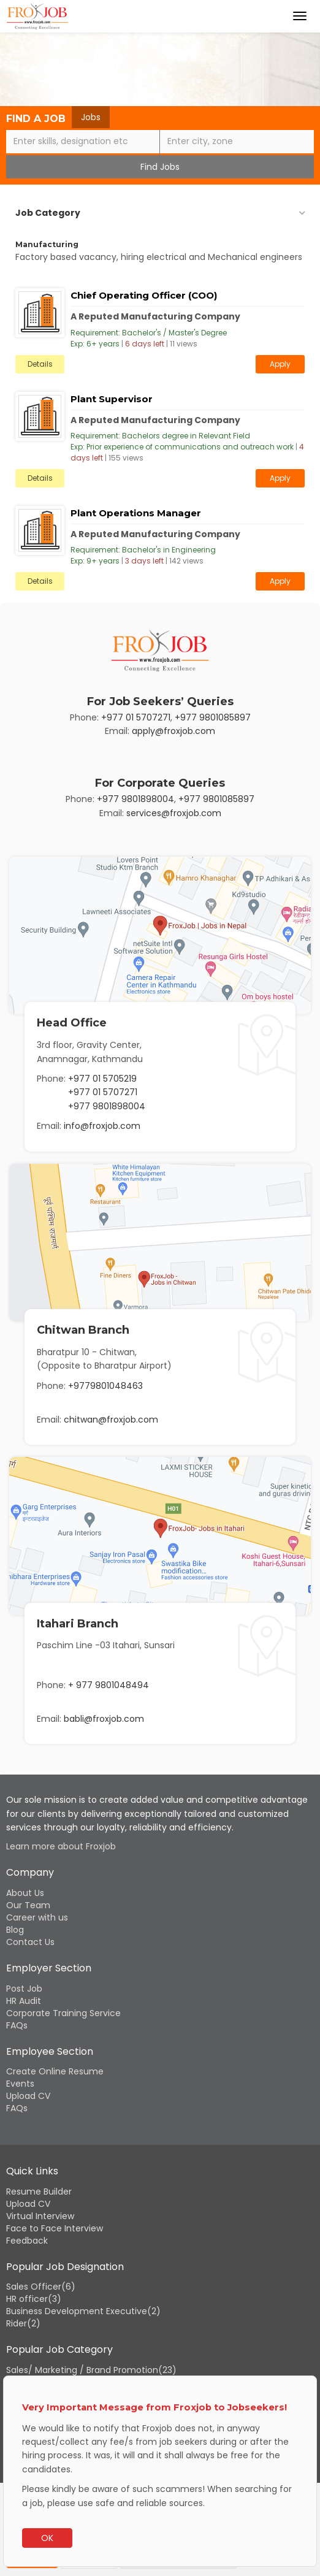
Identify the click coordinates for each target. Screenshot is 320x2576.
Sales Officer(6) (40, 2286)
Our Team (28, 1905)
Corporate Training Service (63, 2013)
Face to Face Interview (54, 2228)
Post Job (24, 1988)
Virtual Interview (40, 2216)
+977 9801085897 (213, 717)
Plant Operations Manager (135, 513)
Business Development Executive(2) (83, 2311)
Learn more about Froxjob (61, 1846)
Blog (15, 1930)
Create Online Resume (55, 2071)
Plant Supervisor (111, 399)
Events (20, 2083)
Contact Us (30, 1942)
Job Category (47, 213)
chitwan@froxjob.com (111, 1419)
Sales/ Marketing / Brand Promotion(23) (91, 2370)
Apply (280, 364)
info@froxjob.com (102, 1126)
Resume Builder (39, 2191)
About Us (25, 1893)
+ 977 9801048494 (108, 1685)
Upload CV (28, 2096)
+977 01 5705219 (102, 1078)
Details (40, 364)
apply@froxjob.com (173, 731)
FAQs (17, 2025)
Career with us (37, 1917)
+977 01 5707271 (135, 717)
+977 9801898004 (135, 799)
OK (47, 2538)
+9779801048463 (105, 1386)
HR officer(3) (33, 2299)
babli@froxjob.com (104, 1719)
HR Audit (23, 2001)
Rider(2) (23, 2323)
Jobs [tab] (91, 117)
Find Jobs (160, 167)
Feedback (27, 2240)
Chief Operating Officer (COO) (143, 295)
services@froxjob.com (173, 813)
